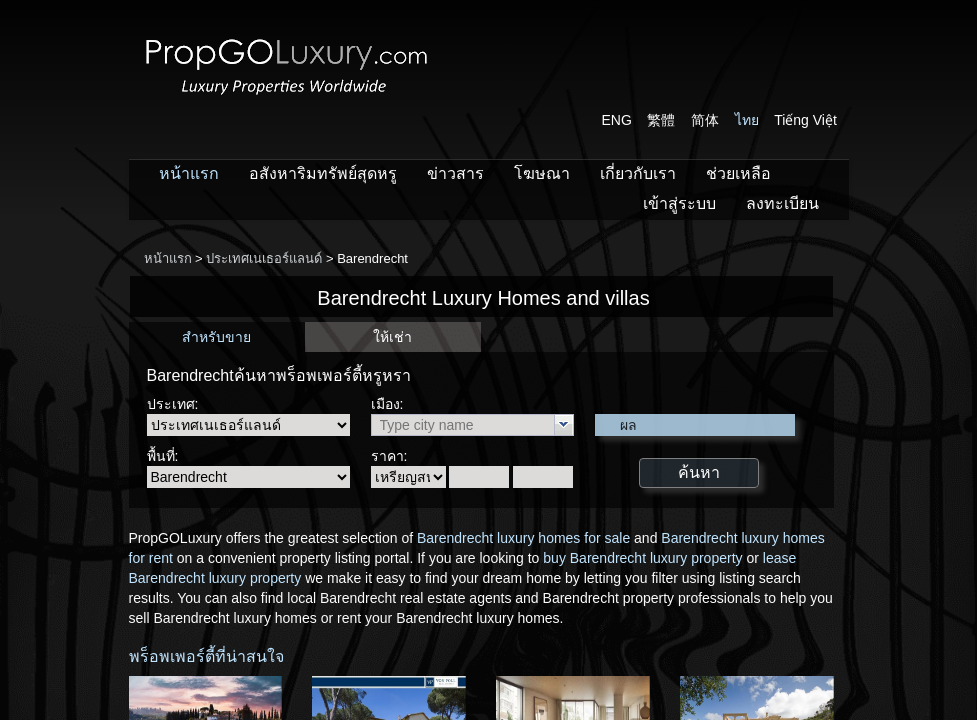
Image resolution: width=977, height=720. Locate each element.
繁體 (661, 120)
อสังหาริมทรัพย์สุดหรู (323, 173)
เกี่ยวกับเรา (638, 173)
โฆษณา (542, 173)
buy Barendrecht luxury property (642, 558)
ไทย (747, 120)
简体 (705, 120)
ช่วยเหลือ (738, 173)
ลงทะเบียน (782, 203)
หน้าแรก (189, 173)
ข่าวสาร (455, 173)
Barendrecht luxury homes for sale (523, 538)
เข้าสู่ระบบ (679, 203)
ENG (617, 120)
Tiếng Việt (805, 120)
